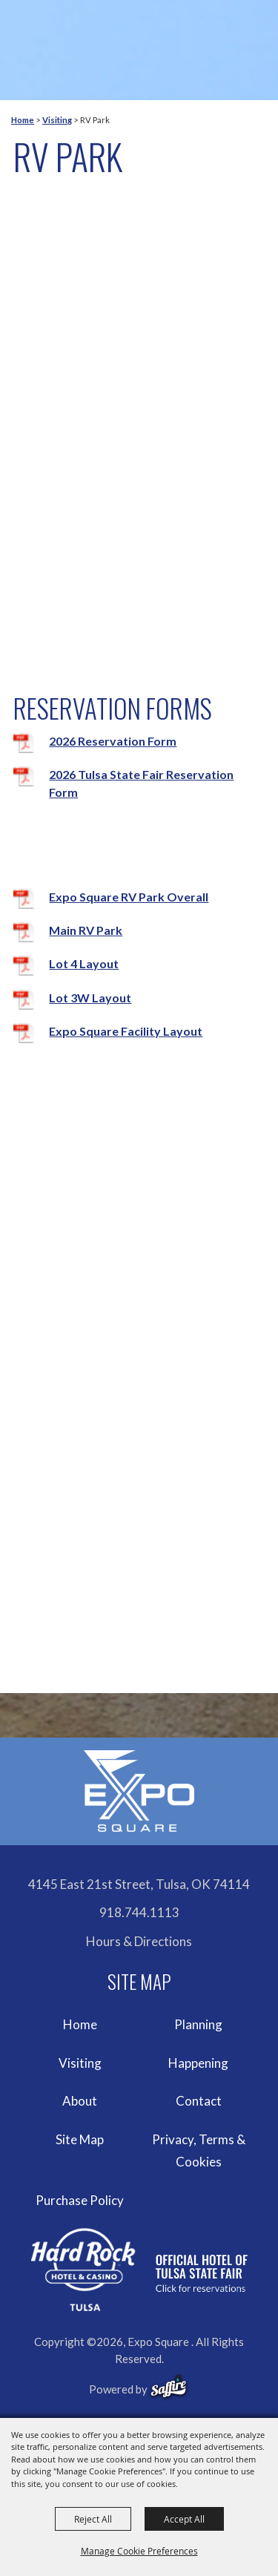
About (79, 2101)
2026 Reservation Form (112, 741)
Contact (199, 2101)
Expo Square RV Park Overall (128, 897)
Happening (198, 2063)
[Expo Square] (139, 1791)
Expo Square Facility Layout (125, 1031)
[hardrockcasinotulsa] (139, 2269)
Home (22, 120)
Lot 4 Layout (84, 963)
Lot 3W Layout (90, 997)
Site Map (80, 2139)
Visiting (57, 120)
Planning (198, 2024)
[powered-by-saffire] (169, 2387)
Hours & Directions (139, 1941)
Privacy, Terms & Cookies (198, 2150)
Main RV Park (85, 930)
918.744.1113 (139, 1912)
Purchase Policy (80, 2200)
